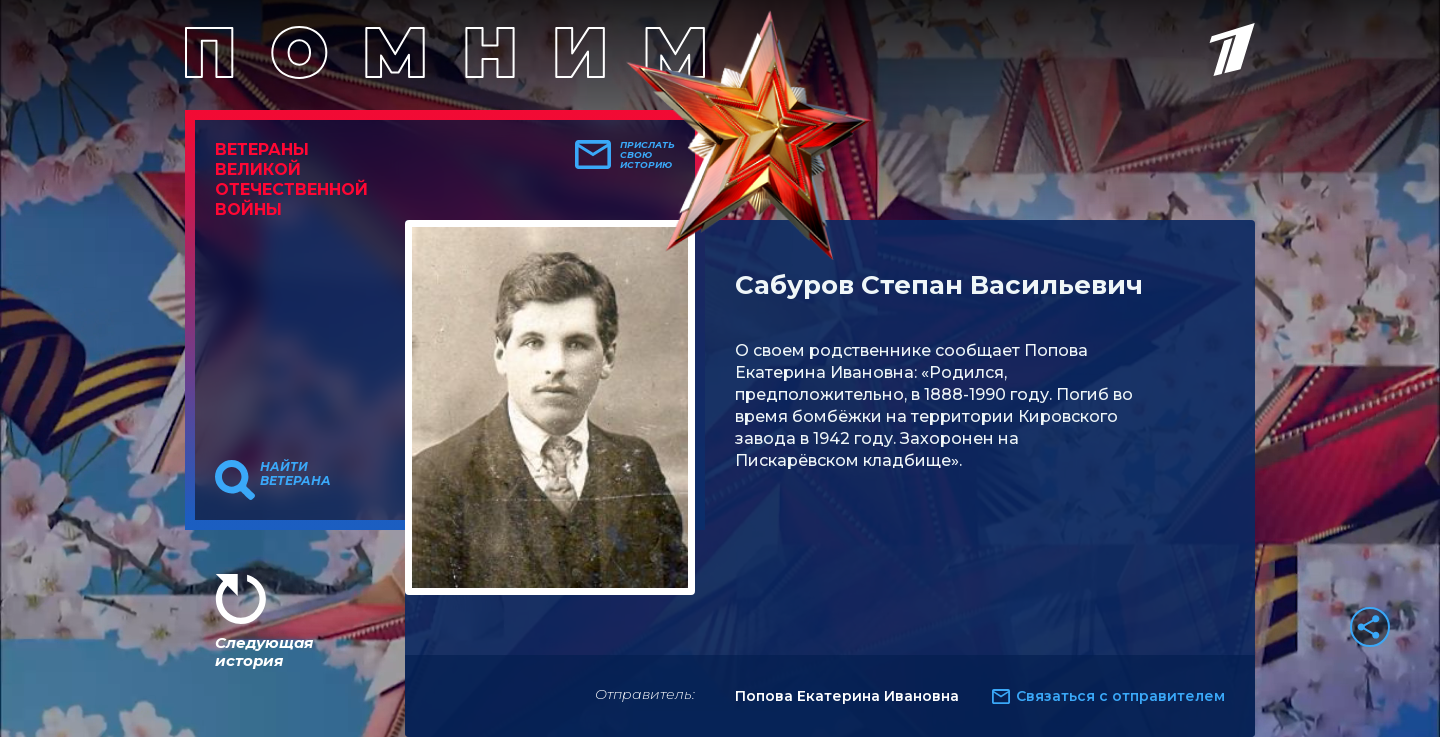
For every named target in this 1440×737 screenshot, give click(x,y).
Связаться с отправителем (1120, 696)
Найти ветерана (295, 474)
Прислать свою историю (647, 155)
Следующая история (264, 651)
